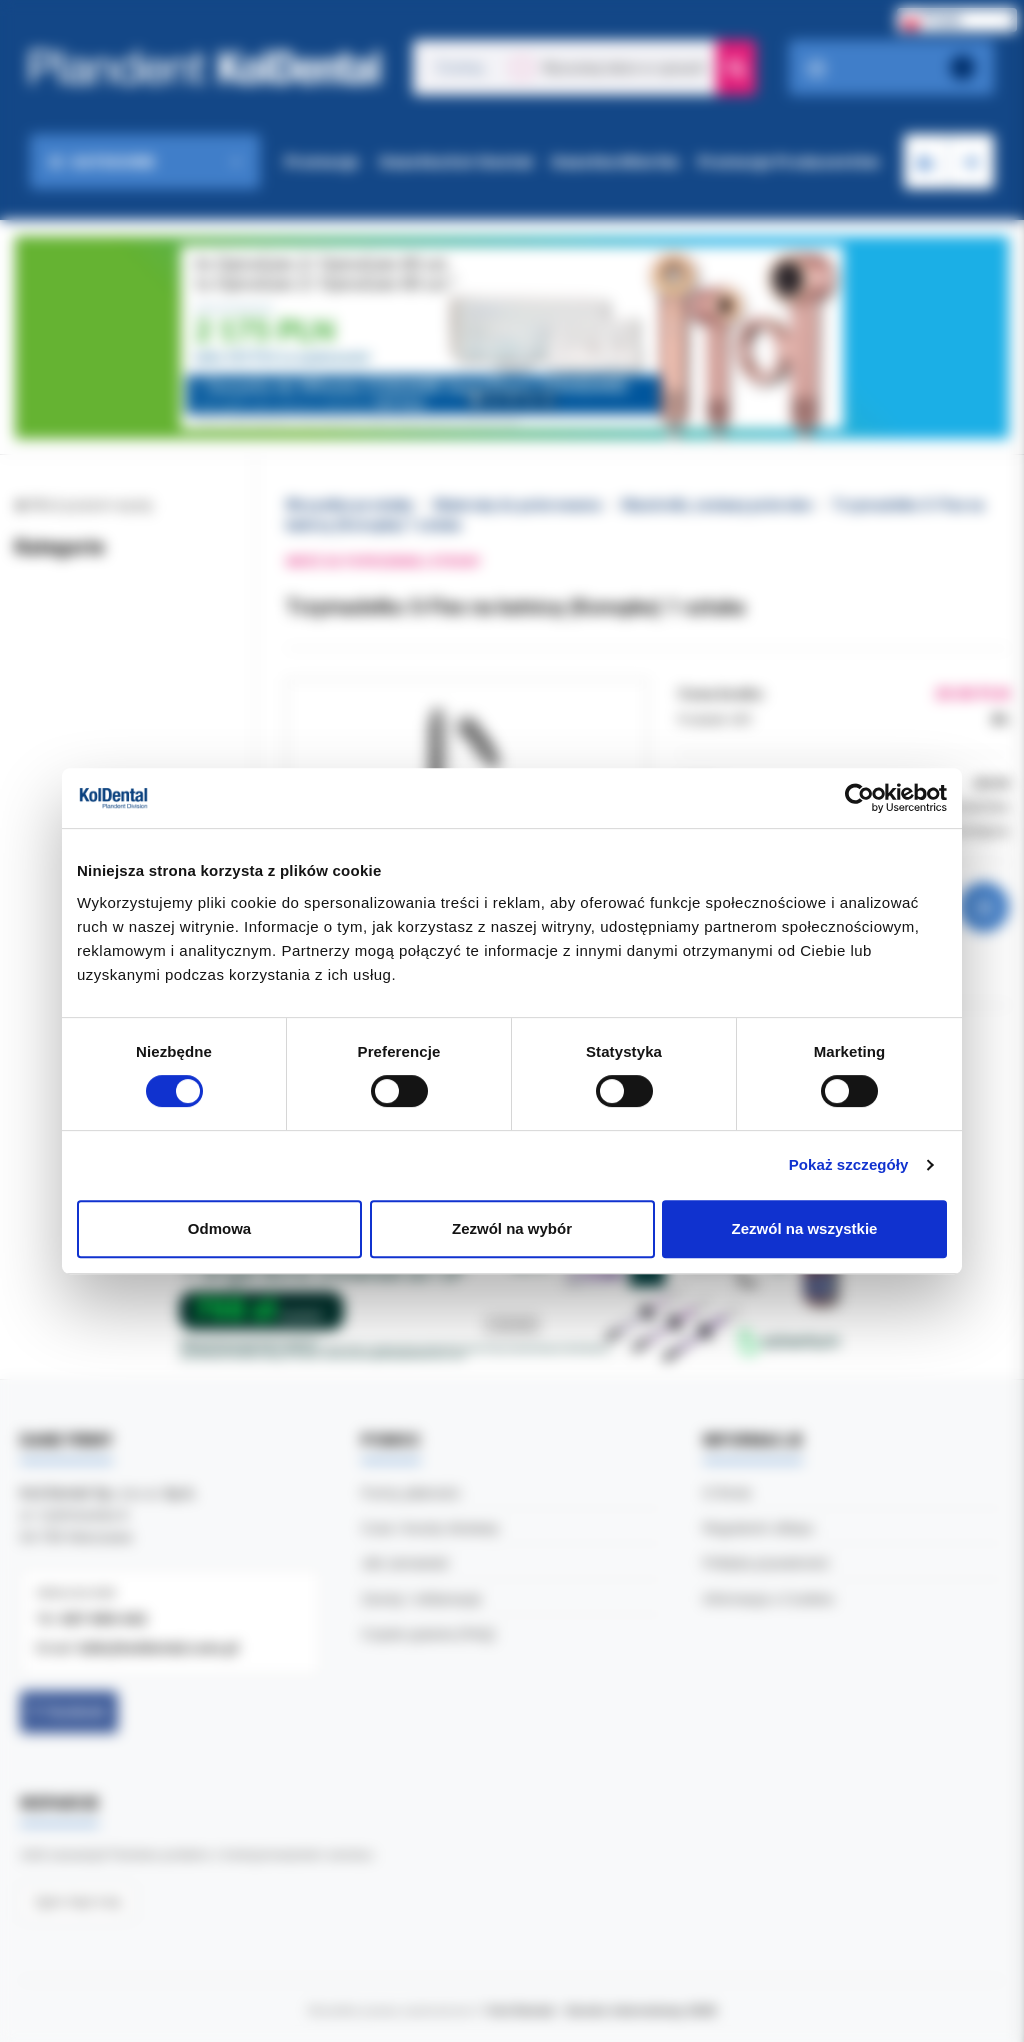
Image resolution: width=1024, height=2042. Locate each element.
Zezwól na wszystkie (805, 1228)
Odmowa (219, 1228)
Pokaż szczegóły (849, 1164)
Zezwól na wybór (512, 1228)
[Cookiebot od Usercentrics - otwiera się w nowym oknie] (859, 798)
